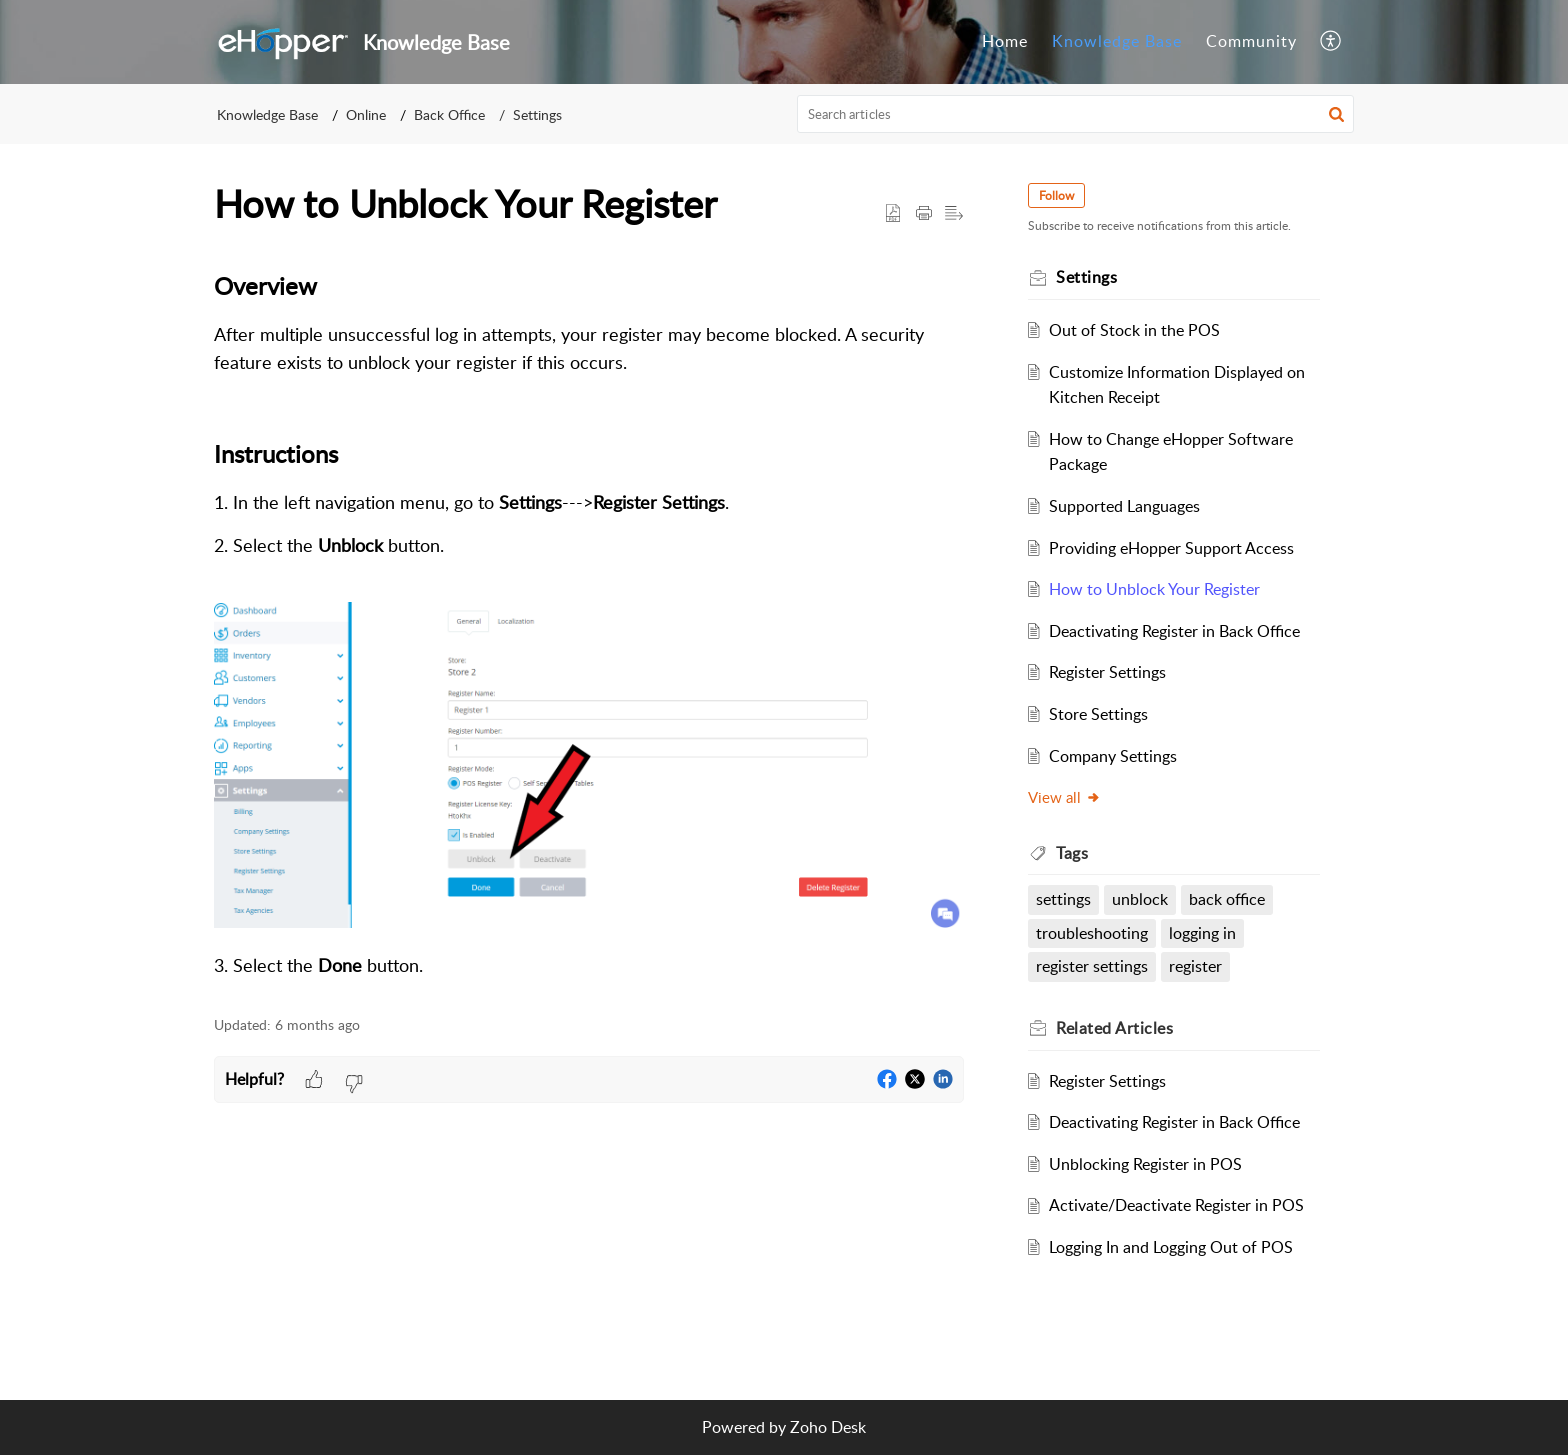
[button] (1331, 42)
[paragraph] (589, 623)
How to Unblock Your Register (1154, 589)
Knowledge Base (1117, 41)
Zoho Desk (828, 1427)
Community (1251, 41)
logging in (1202, 933)
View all (1064, 797)
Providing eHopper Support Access (1171, 548)
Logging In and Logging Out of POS (1171, 1247)
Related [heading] (1114, 1028)
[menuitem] (1005, 42)
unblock (1140, 899)
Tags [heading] (1072, 853)
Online (366, 114)
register (1195, 966)
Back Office (449, 114)
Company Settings (1113, 756)
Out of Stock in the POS (1134, 330)
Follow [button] (1056, 195)
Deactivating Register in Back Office (1174, 631)
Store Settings (1098, 714)
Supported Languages (1124, 506)
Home (1005, 41)
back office (1227, 899)
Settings (537, 114)
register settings (1092, 966)
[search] (1076, 114)
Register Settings (1107, 672)
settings (1063, 899)
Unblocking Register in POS (1145, 1164)
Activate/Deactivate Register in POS (1176, 1205)
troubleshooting (1092, 933)
